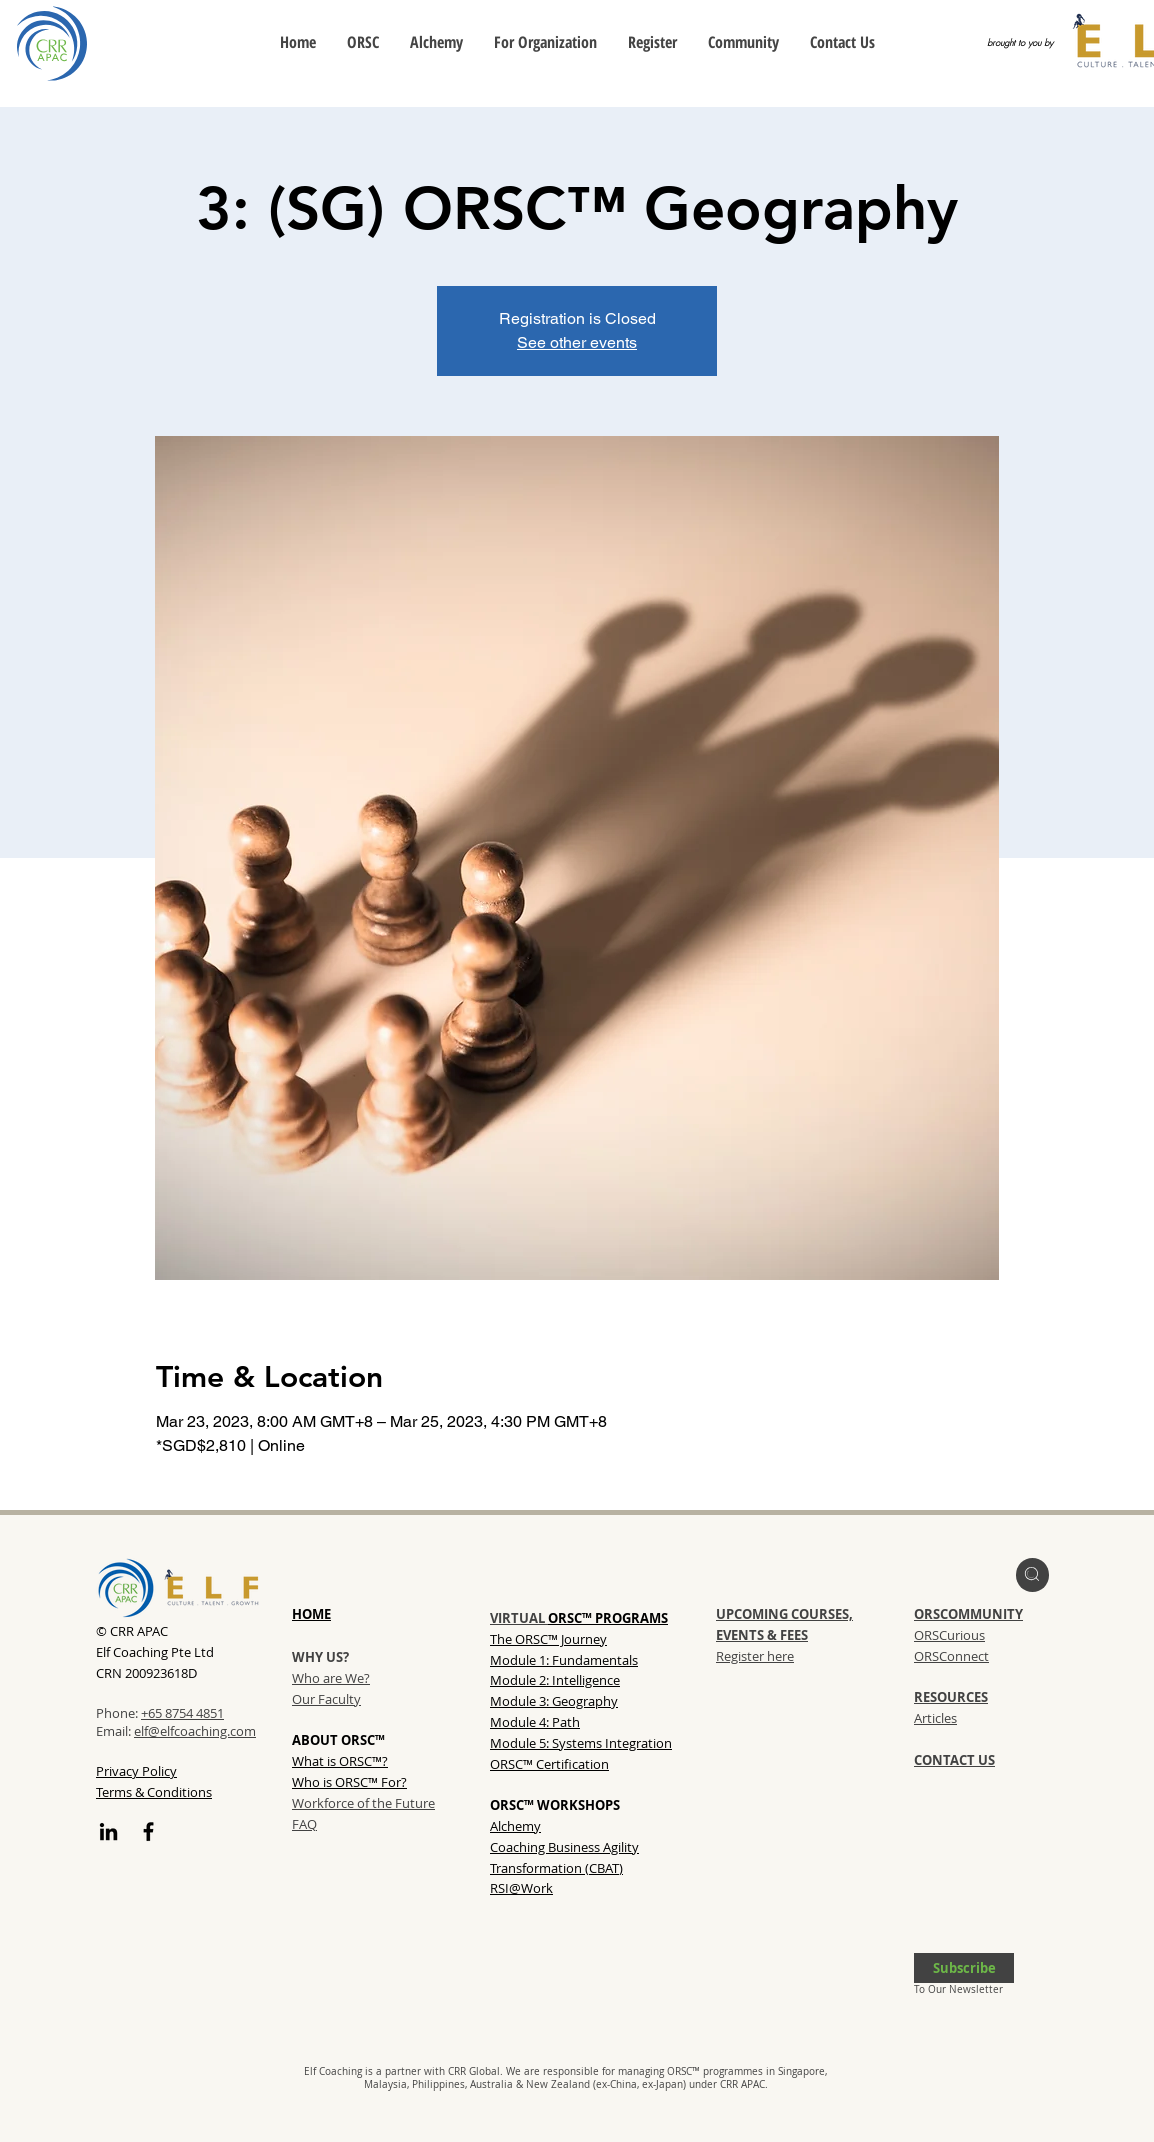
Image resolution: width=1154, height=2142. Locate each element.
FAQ (304, 1824)
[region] (1032, 1575)
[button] (964, 1968)
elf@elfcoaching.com (195, 1731)
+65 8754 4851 (182, 1713)
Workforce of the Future (363, 1803)
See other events (577, 342)
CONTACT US (954, 1760)
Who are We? (331, 1678)
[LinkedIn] (108, 1831)
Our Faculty (326, 1699)
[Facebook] (148, 1831)
